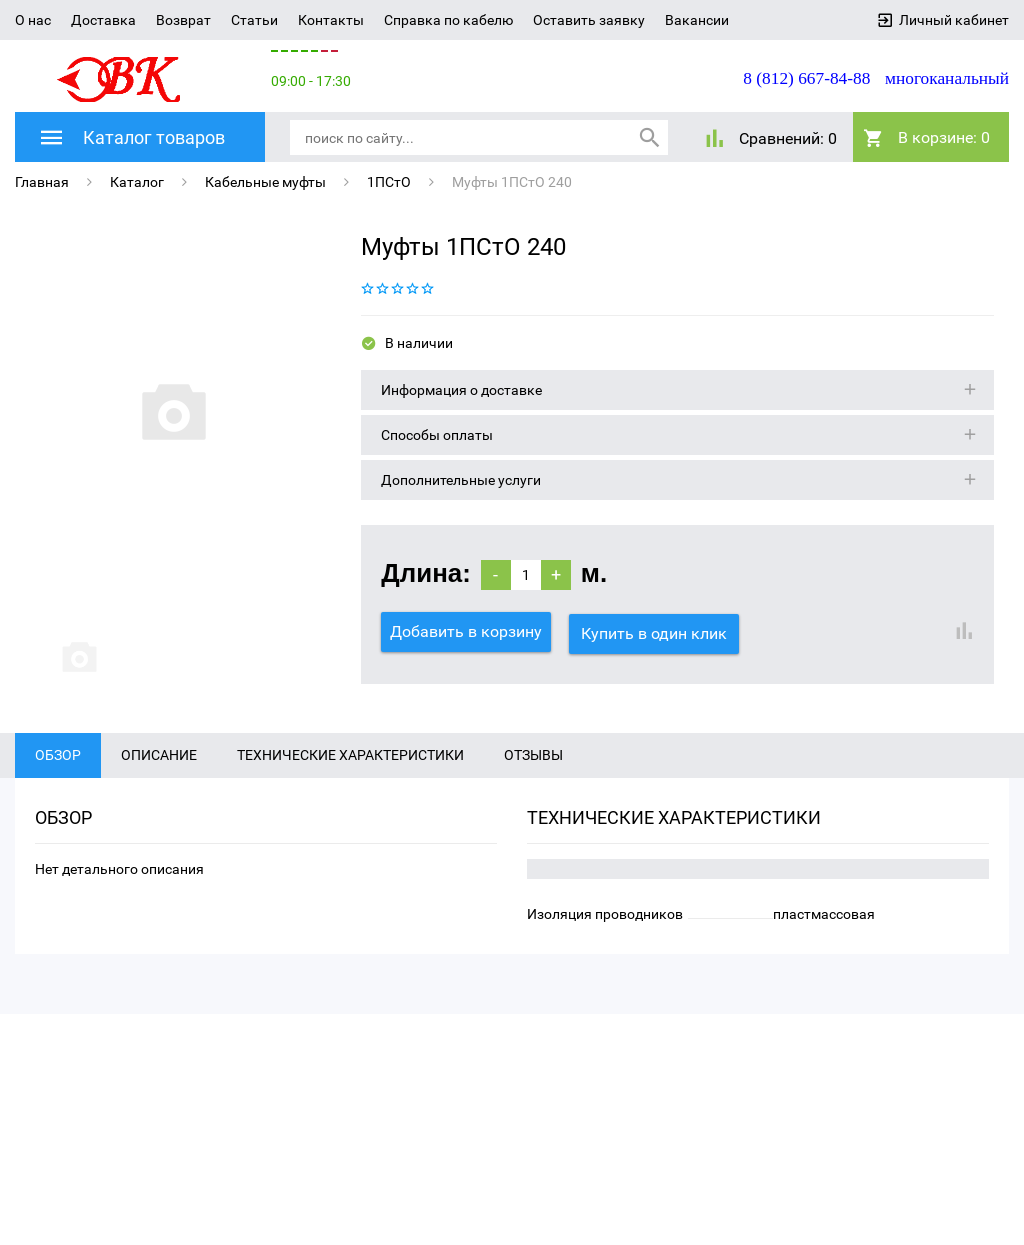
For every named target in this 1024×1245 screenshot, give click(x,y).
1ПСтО (389, 182)
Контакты (331, 20)
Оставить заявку (589, 20)
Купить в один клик (656, 631)
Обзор (58, 769)
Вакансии (697, 20)
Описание (159, 769)
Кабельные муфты (265, 182)
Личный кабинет (954, 20)
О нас (33, 20)
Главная (42, 182)
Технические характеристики (350, 769)
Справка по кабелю (448, 20)
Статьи (254, 20)
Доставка (103, 20)
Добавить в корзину (466, 631)
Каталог (137, 182)
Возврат (183, 20)
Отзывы (533, 769)
